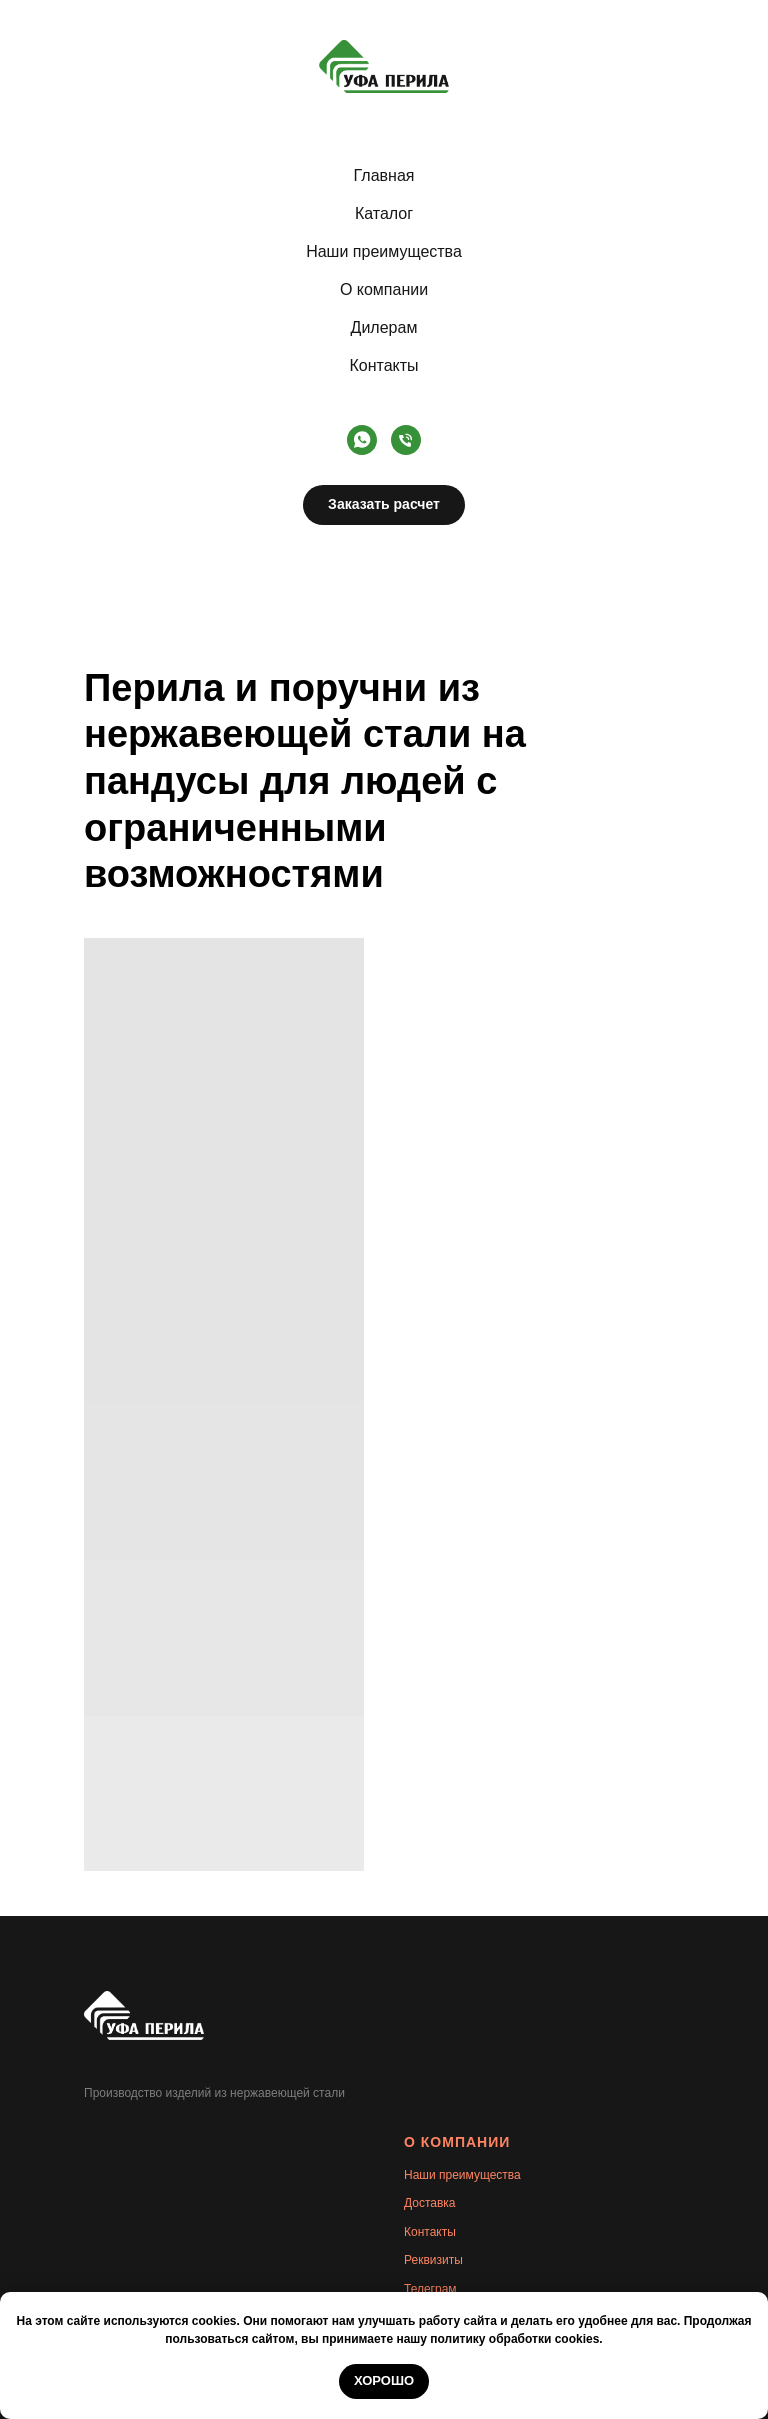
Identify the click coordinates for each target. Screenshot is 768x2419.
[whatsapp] (362, 440)
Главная (384, 175)
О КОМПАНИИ (457, 2142)
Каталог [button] (384, 213)
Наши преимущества (384, 251)
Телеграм (430, 2289)
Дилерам (384, 327)
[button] (384, 505)
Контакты (383, 365)
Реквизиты (433, 2260)
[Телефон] (406, 440)
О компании (384, 289)
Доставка (430, 2203)
